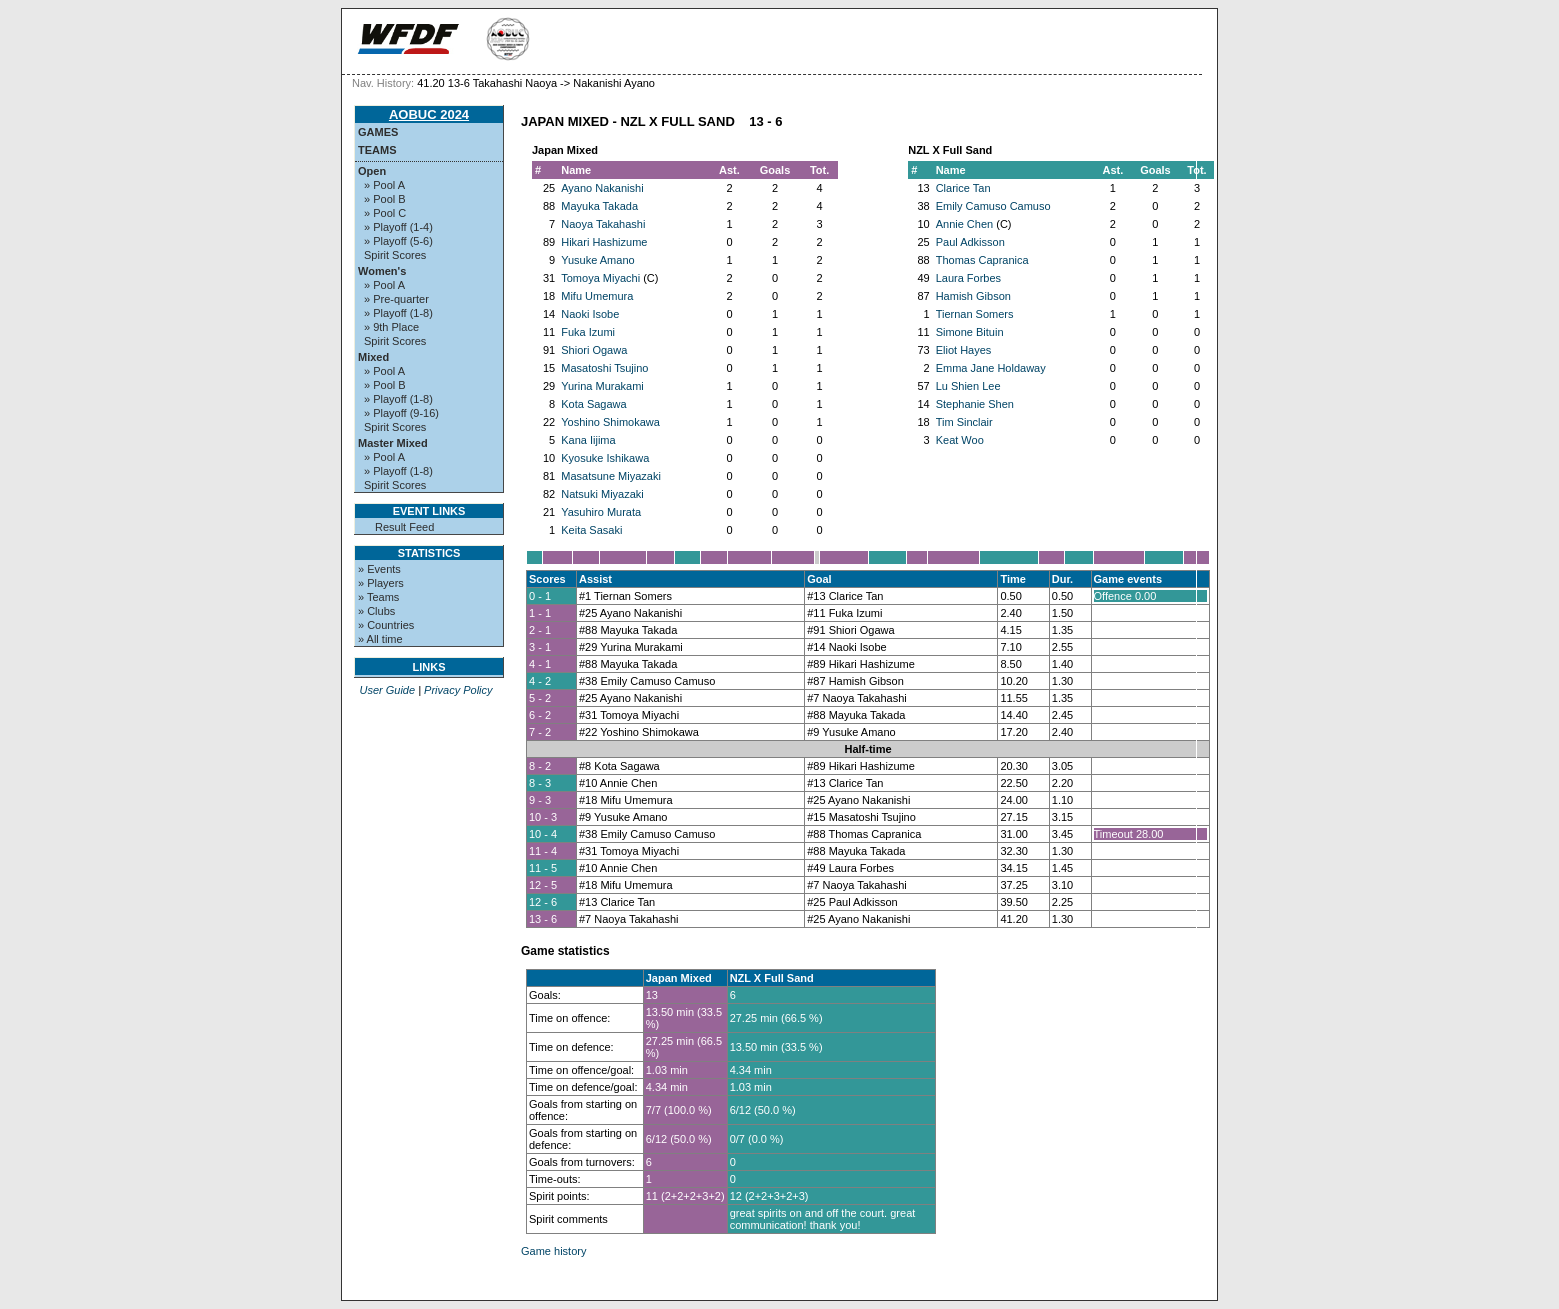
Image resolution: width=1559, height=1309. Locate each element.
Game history (553, 1251)
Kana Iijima (588, 440)
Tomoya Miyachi (600, 278)
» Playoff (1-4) (398, 227)
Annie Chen (965, 224)
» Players (381, 583)
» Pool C (385, 213)
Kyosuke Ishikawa (605, 458)
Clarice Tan (963, 188)
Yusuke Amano (597, 260)
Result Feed (404, 527)
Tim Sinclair (964, 422)
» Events (379, 569)
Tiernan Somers (975, 314)
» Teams (378, 597)
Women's (382, 271)
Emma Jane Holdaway (991, 368)
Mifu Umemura (597, 296)
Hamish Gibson (973, 296)
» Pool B (385, 199)
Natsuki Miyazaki (602, 494)
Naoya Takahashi (603, 224)
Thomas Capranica (982, 260)
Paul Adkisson (970, 242)
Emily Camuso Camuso (993, 206)
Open (372, 171)
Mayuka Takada (599, 206)
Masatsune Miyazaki (611, 476)
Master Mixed (393, 443)
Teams (377, 150)
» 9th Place (391, 327)
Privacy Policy (458, 690)
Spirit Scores (395, 255)
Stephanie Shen (975, 404)
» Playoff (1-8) (398, 313)
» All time (380, 639)
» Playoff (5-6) (398, 241)
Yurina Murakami (602, 386)
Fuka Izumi (588, 332)
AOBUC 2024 (429, 114)
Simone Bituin (970, 332)
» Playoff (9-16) (401, 413)
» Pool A (384, 185)
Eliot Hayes (964, 350)
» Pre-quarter (396, 299)
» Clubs (376, 611)
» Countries (386, 625)
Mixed (373, 357)
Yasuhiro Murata (601, 512)
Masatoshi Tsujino (604, 368)
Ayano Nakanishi (602, 188)
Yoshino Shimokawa (610, 422)
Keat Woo (960, 440)
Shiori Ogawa (594, 350)
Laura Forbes (968, 278)
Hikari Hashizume (604, 242)
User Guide (387, 690)
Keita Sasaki (591, 530)
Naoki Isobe (590, 314)
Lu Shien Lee (968, 386)
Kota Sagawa (593, 404)
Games (378, 132)
